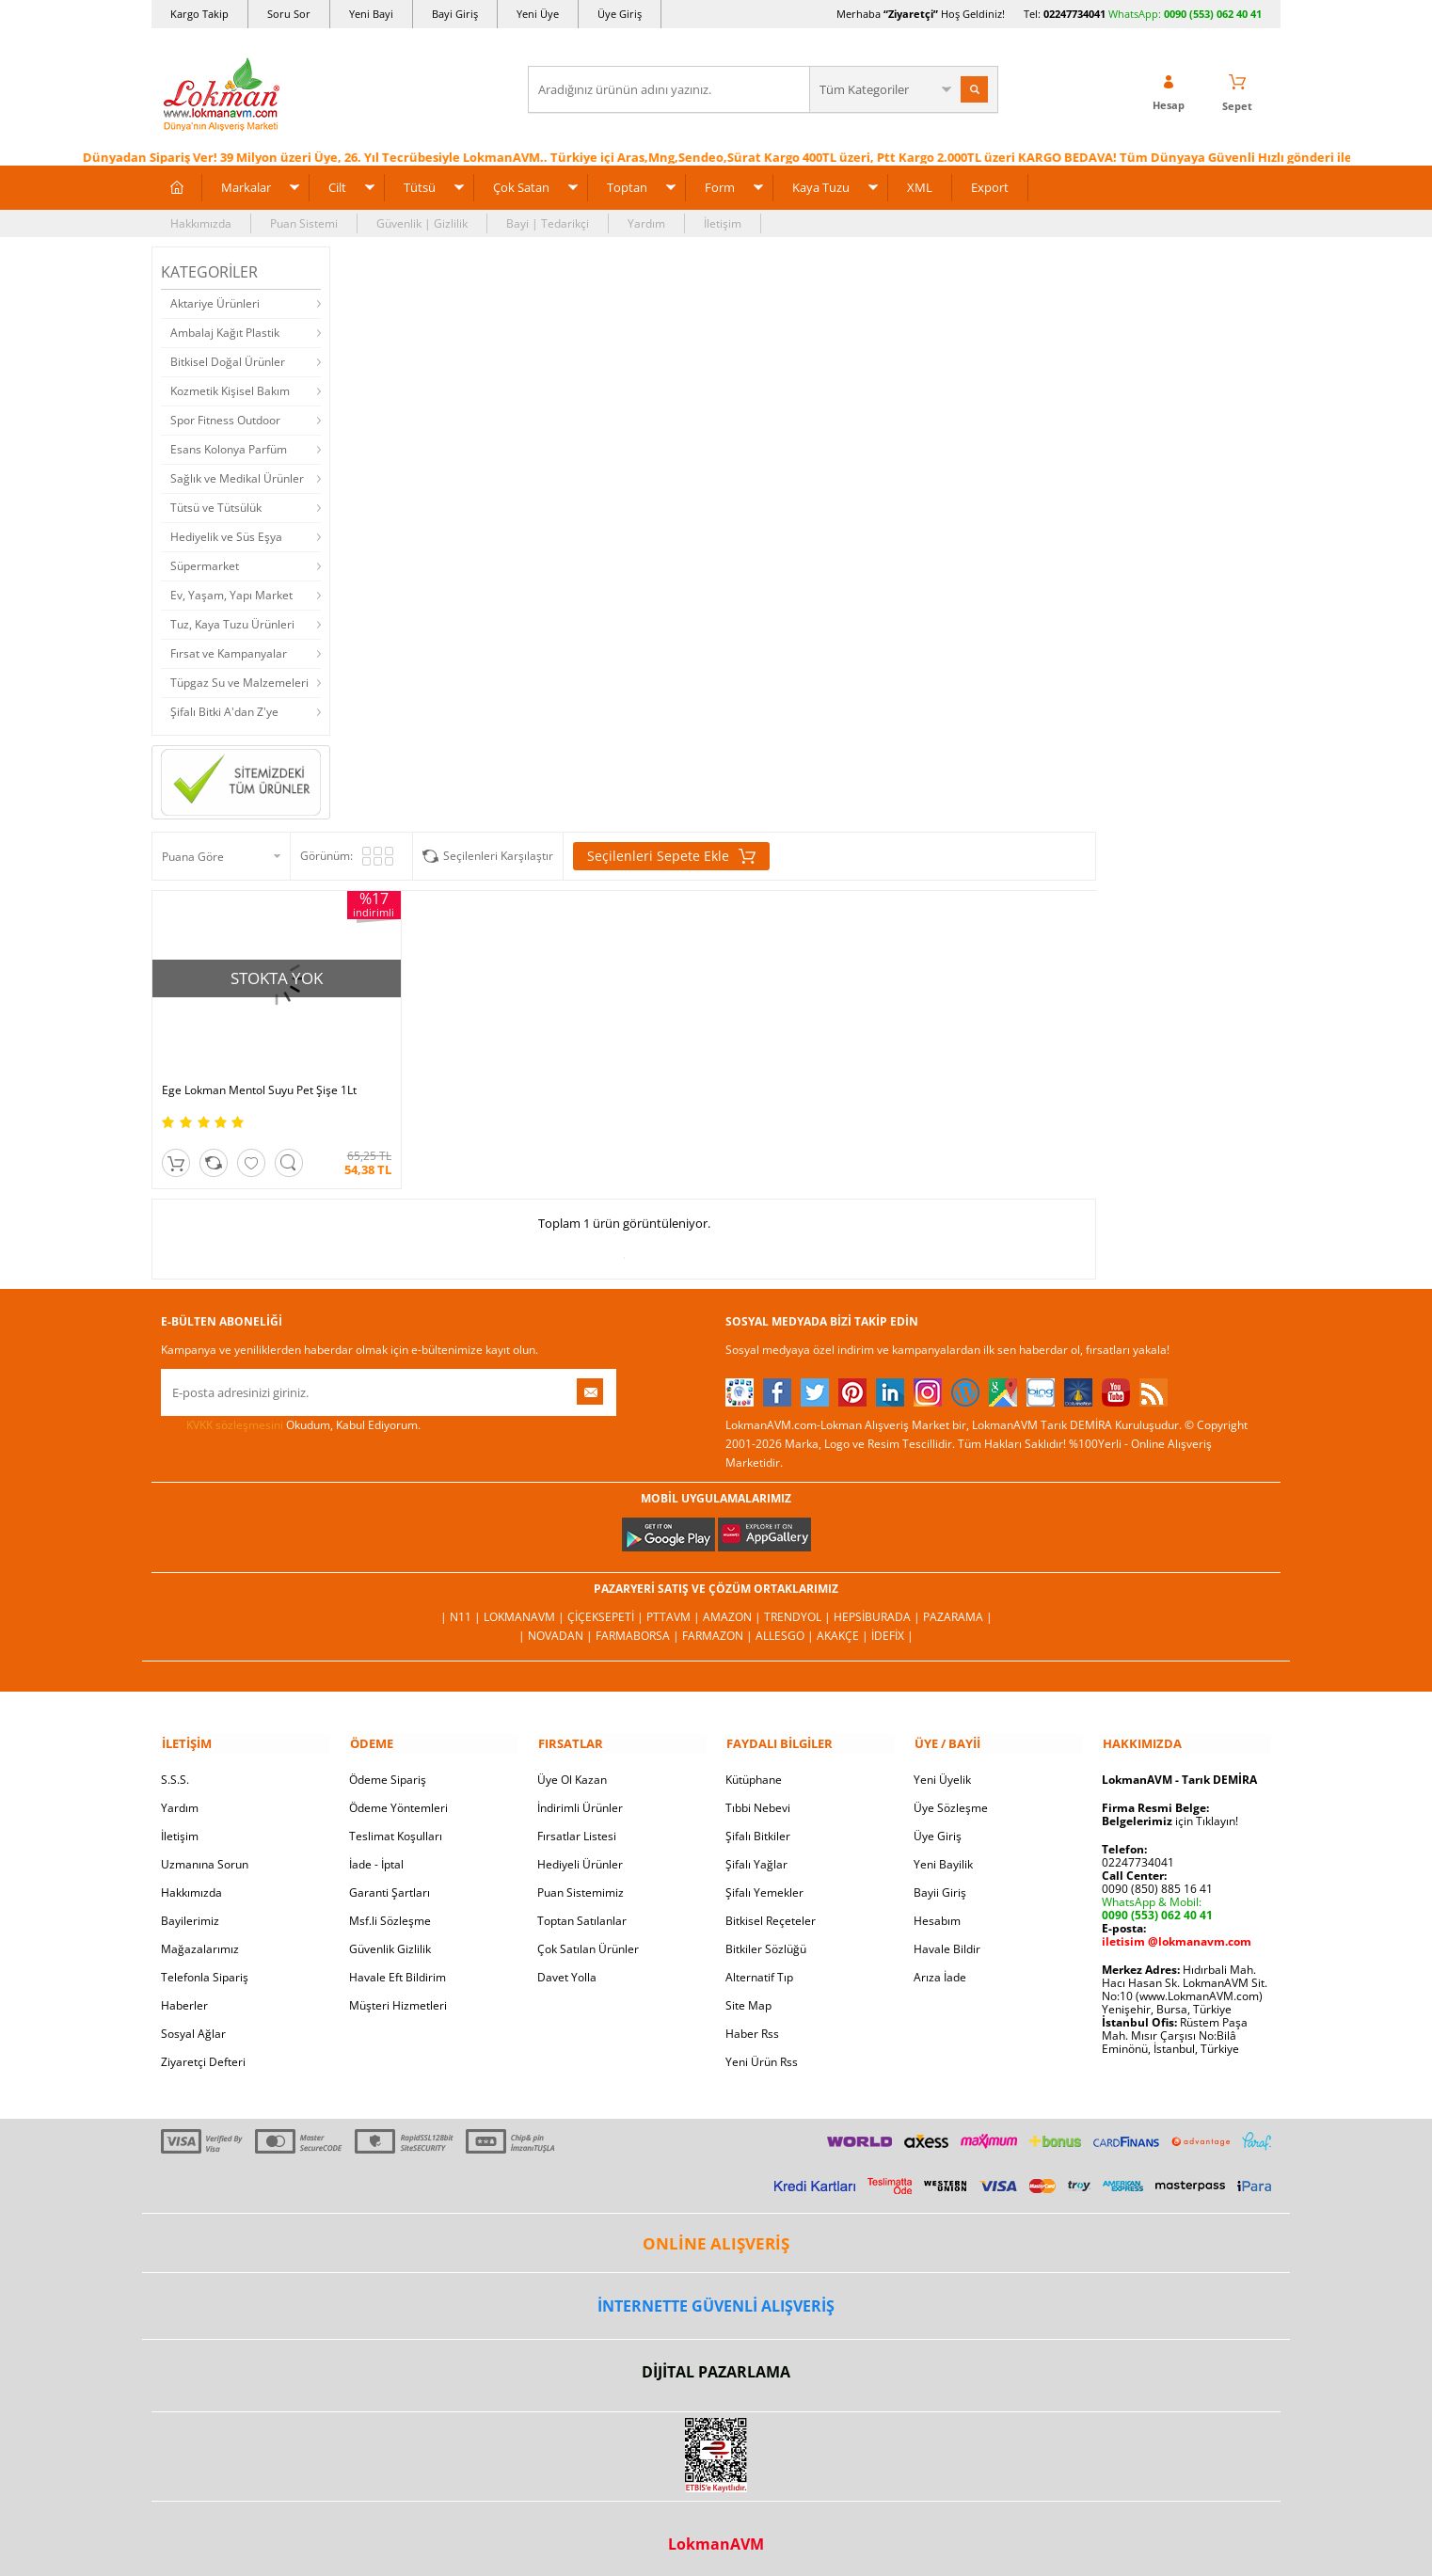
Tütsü (420, 186)
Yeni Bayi (371, 14)
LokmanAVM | (525, 1606)
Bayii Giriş (940, 1881)
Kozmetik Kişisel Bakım (230, 390)
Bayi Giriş (455, 14)
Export (990, 186)
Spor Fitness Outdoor (225, 419)
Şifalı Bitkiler (757, 1825)
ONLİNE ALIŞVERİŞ (716, 2232)
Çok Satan (521, 186)
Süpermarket (204, 565)
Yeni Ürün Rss (761, 2051)
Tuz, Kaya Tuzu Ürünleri (232, 623)
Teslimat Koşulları (395, 1825)
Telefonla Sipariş (204, 1966)
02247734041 (1074, 14)
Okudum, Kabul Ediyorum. (291, 1415)
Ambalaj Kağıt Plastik (224, 332)
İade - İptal (376, 1853)
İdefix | (892, 1625)
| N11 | (462, 1606)
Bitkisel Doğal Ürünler (227, 361)
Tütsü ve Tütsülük (216, 507)
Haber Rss (752, 2022)
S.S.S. (175, 1768)
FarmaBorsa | (639, 1625)
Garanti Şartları (389, 1881)
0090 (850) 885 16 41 (1157, 1877)
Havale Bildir (947, 1938)
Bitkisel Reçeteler (770, 1909)
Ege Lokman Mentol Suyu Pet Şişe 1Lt (259, 1080)
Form (720, 186)
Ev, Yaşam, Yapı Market (231, 594)
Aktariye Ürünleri (215, 302)
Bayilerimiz (190, 1909)
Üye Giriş (619, 14)
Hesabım (937, 1909)
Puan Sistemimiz (580, 1881)
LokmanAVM (716, 2532)
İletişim (722, 223)
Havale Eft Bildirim (397, 1966)
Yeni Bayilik (943, 1853)
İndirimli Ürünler (580, 1797)
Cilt (337, 186)
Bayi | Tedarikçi (547, 223)
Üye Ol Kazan (572, 1768)
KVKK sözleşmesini (234, 1415)
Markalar (246, 186)
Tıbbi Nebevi (757, 1797)
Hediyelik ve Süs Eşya (226, 536)
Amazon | (733, 1606)
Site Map (748, 1994)
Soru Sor (288, 14)
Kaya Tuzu (821, 186)
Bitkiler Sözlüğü (765, 1938)
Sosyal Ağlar (193, 2022)
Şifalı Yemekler (764, 1881)
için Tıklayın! (1170, 1810)
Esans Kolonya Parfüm (228, 448)
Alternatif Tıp (759, 1966)
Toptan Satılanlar (582, 1909)
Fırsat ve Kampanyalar (228, 652)
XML (919, 186)
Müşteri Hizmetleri (398, 1994)
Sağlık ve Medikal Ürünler (237, 477)
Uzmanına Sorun (204, 1853)
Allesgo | (786, 1625)
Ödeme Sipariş (387, 1768)
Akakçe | (844, 1625)
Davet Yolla (567, 1966)
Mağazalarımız (200, 1938)
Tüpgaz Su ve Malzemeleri (239, 682)
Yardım (646, 223)
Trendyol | (799, 1606)
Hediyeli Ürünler (580, 1853)
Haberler (184, 1994)
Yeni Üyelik (942, 1768)
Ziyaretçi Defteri (203, 2051)
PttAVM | (674, 1606)
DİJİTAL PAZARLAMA (716, 2361)
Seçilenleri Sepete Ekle (671, 856)
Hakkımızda (200, 223)
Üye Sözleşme (951, 1797)
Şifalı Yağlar (756, 1853)
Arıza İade (940, 1966)
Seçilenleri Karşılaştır (498, 856)
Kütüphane (753, 1768)
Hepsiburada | (878, 1606)
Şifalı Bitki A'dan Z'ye (224, 711)
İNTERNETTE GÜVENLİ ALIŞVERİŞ (716, 2294)
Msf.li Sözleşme (390, 1909)
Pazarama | (958, 1606)
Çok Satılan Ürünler (588, 1938)
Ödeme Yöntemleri (398, 1797)
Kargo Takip (199, 14)
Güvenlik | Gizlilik (422, 223)
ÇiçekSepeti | (606, 1606)
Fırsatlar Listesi (576, 1825)
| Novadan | (557, 1625)
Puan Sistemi (304, 223)
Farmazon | (719, 1625)
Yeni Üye (538, 14)
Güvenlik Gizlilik (390, 1938)
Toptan (627, 186)
